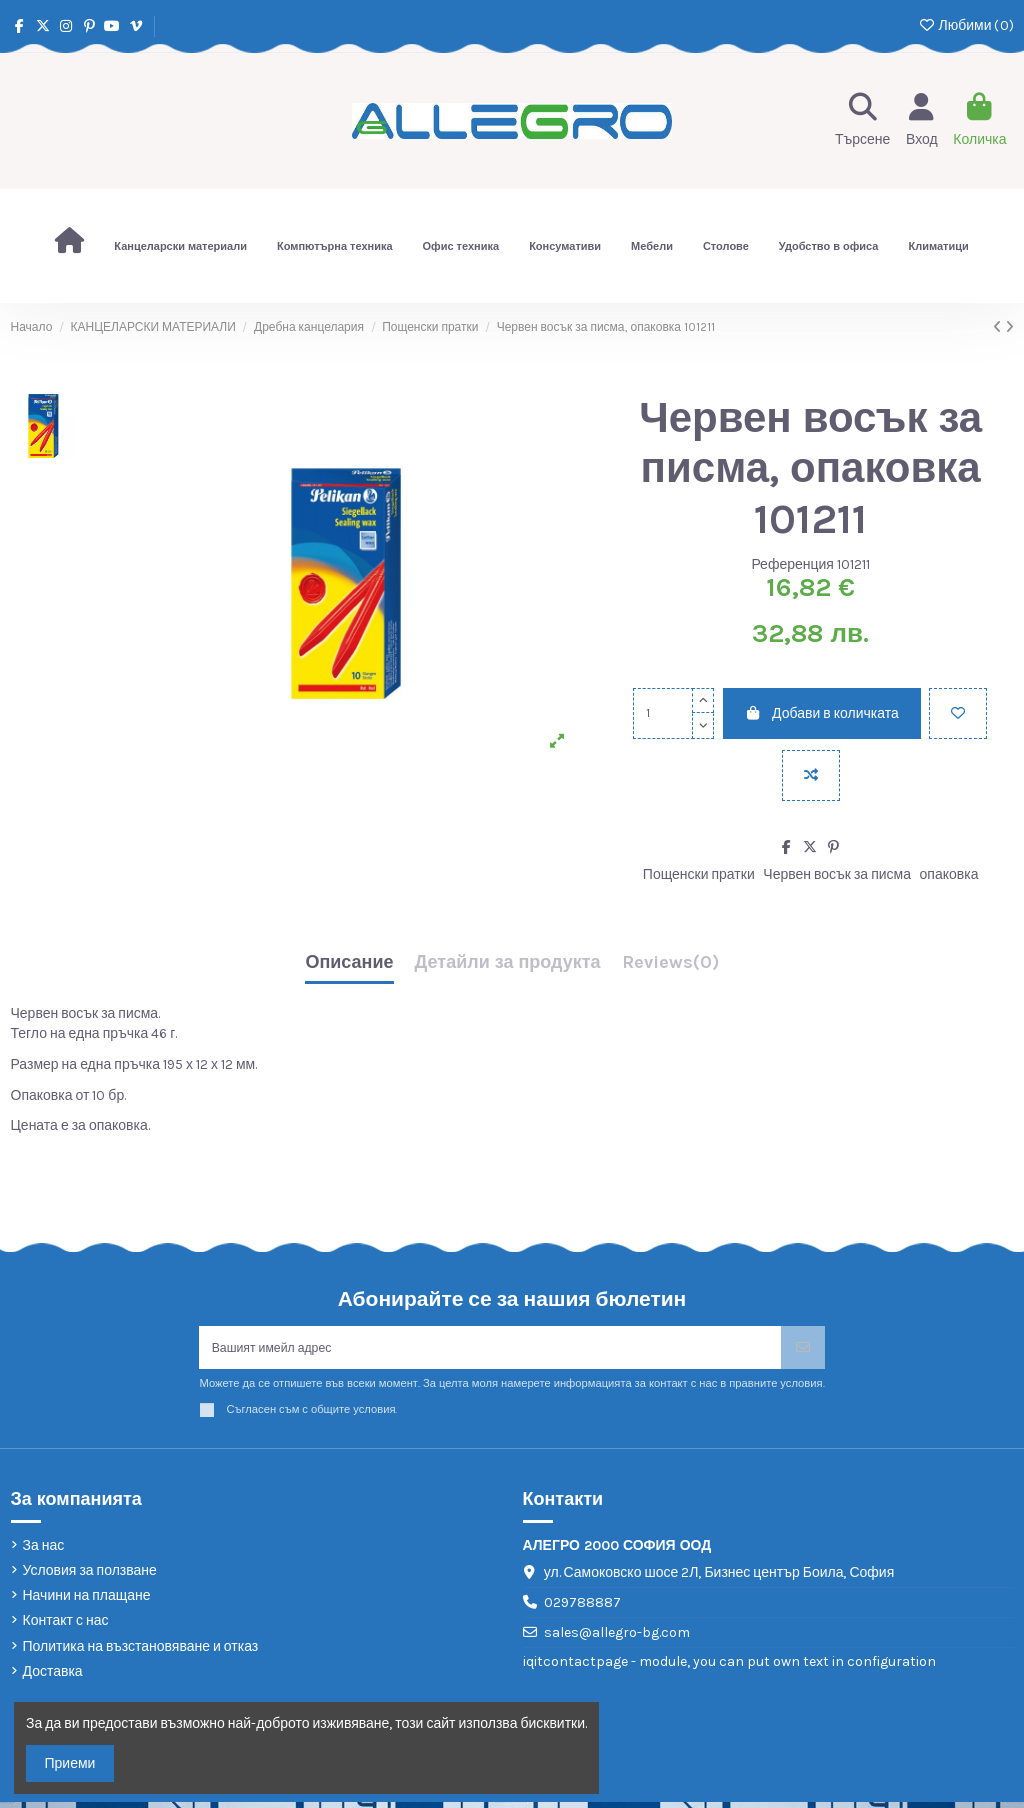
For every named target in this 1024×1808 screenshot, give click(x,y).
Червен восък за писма (837, 874)
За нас (44, 1551)
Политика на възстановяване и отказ (141, 1652)
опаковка (949, 874)
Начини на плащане (87, 1601)
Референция (792, 564)
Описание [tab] (349, 963)
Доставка (53, 1677)
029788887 (582, 1608)
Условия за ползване (90, 1576)
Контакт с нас (66, 1627)
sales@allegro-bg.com (617, 1638)
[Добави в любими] (958, 713)
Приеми (70, 1763)
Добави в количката (822, 713)
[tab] (670, 967)
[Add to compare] (811, 775)
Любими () (965, 25)
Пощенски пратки (699, 874)
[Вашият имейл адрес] (490, 1350)
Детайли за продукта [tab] (508, 963)
